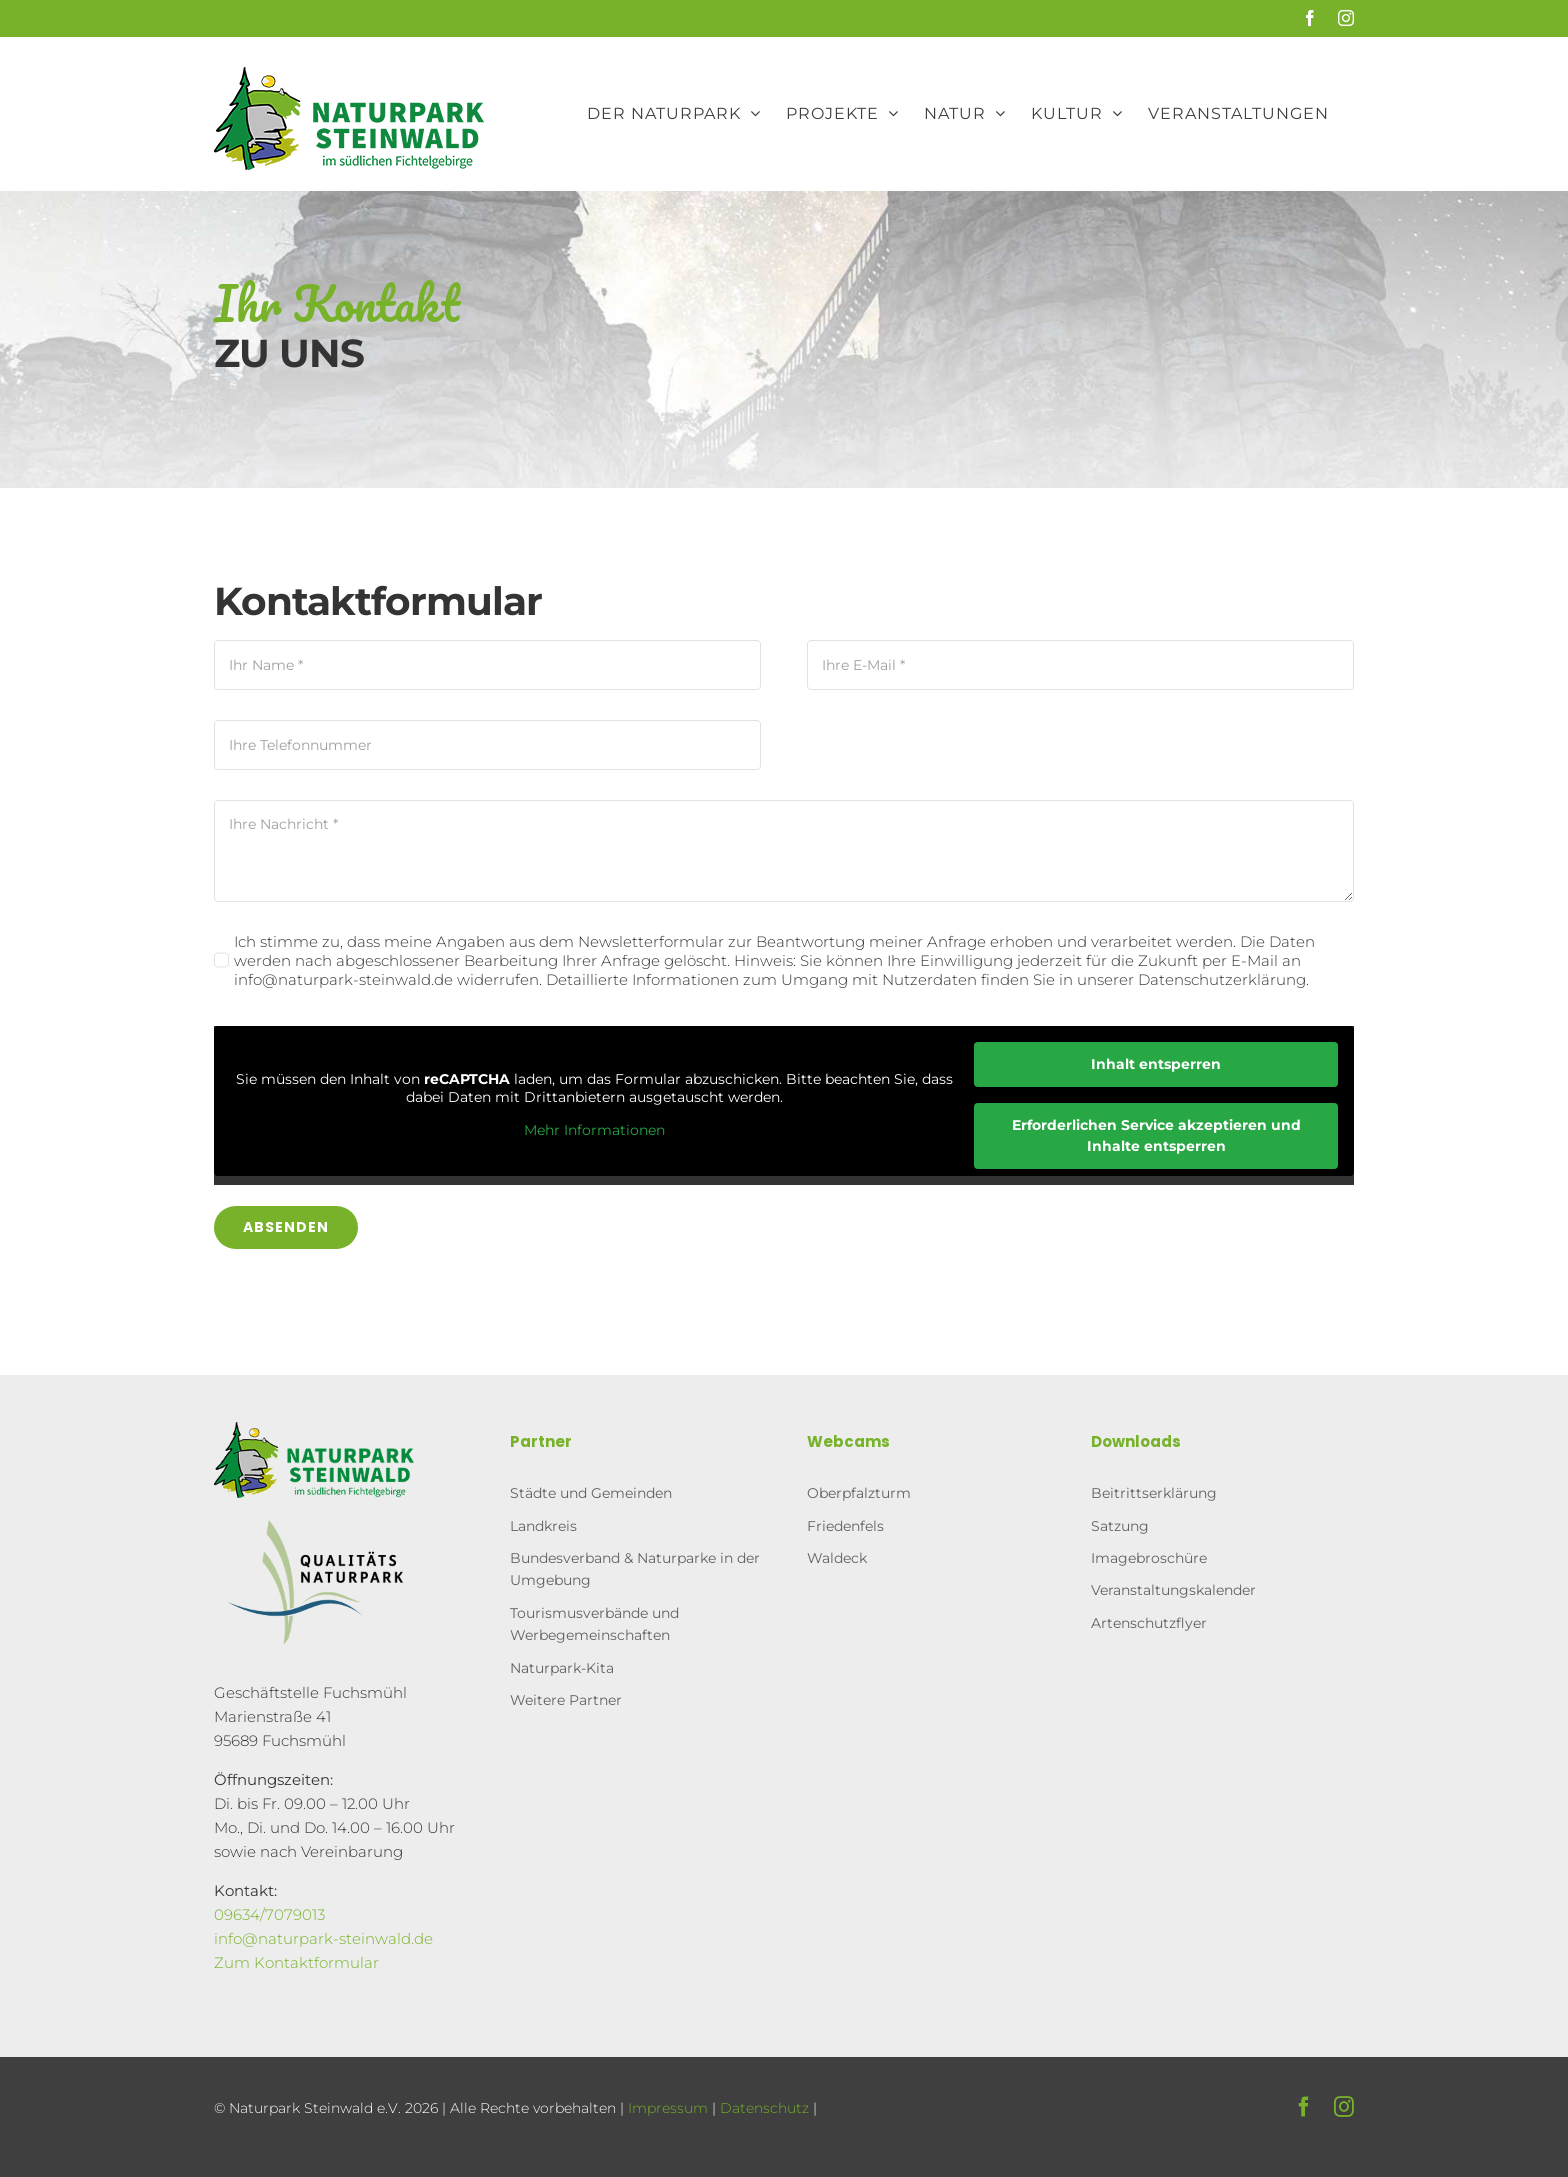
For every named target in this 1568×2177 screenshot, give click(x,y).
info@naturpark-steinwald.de (323, 1938)
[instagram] (1344, 2107)
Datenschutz (764, 2108)
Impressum (668, 2108)
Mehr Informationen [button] (593, 1131)
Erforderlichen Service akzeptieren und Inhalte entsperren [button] (1156, 1135)
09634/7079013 (269, 1914)
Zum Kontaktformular (296, 1962)
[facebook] (1304, 2107)
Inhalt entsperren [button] (1156, 1064)
